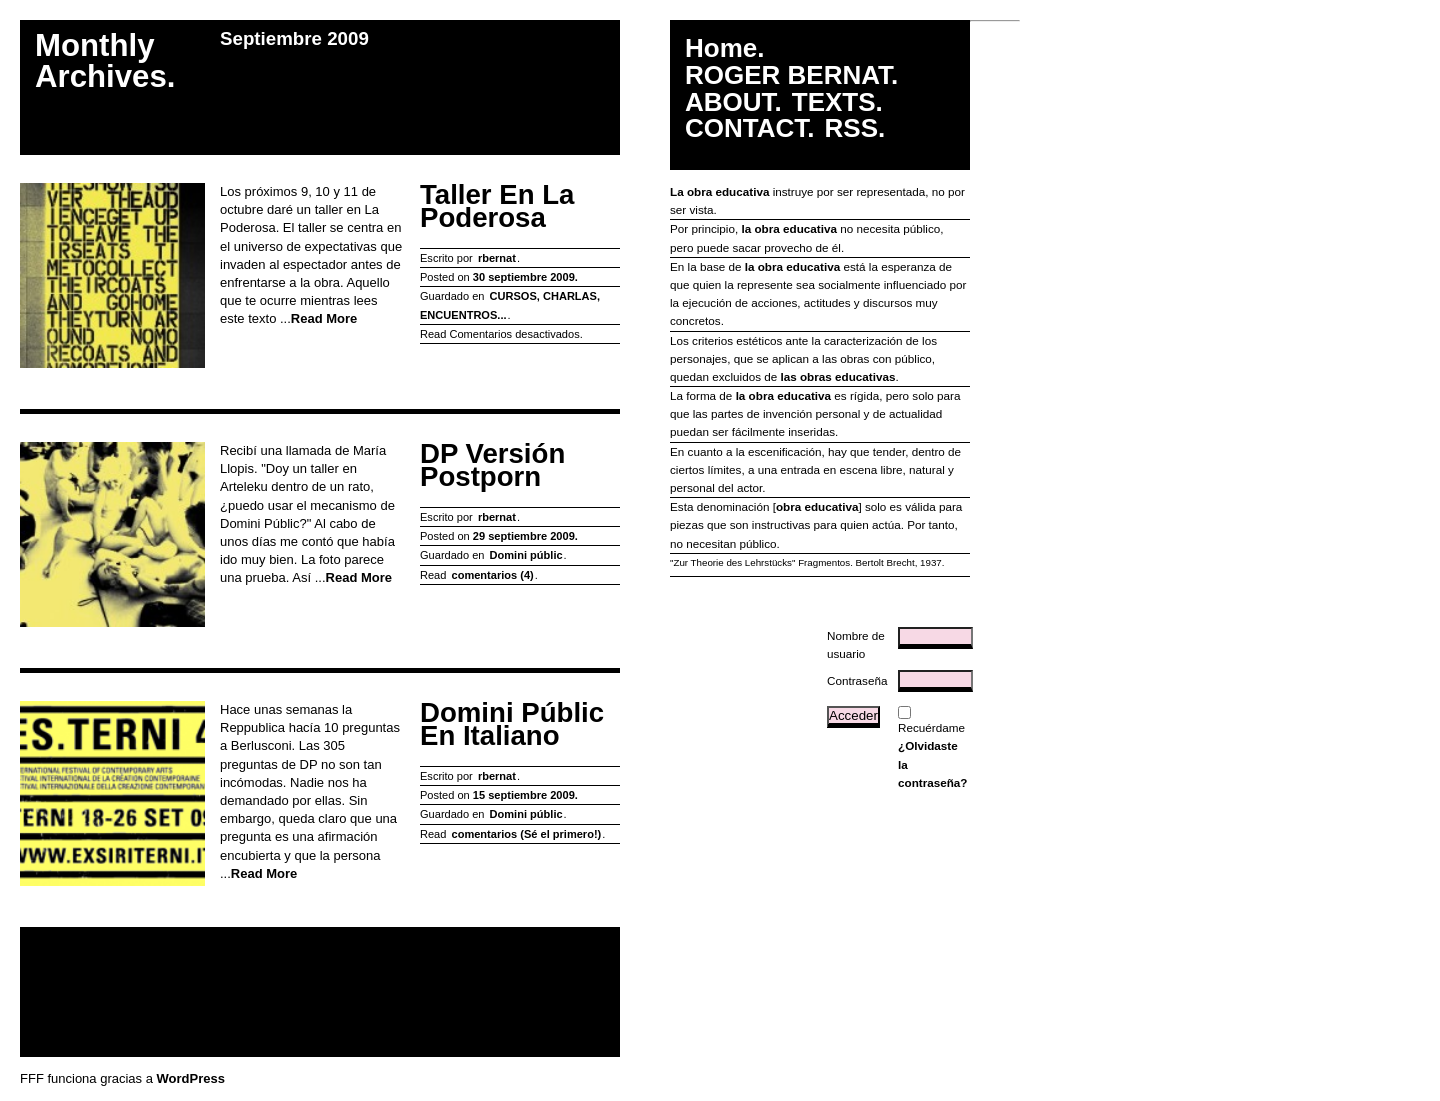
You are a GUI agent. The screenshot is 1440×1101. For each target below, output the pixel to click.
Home (721, 48)
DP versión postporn (492, 465)
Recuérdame (931, 727)
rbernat (497, 258)
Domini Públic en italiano (512, 724)
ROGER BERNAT (788, 75)
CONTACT (746, 128)
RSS (851, 128)
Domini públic (526, 555)
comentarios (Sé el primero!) (526, 834)
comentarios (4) (492, 575)
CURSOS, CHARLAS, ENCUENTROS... (510, 305)
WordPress (191, 1078)
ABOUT (730, 102)
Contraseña (857, 680)
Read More (324, 318)
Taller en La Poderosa (497, 206)
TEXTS (834, 102)
